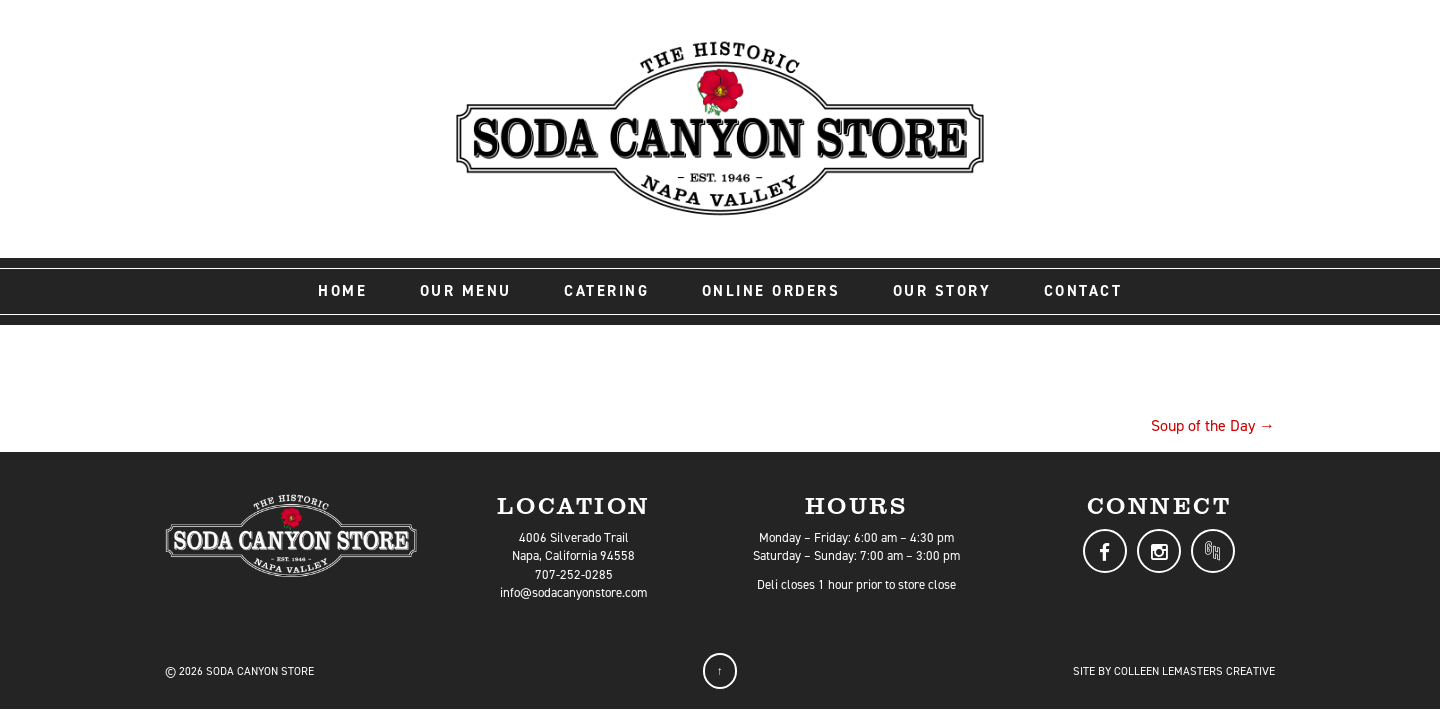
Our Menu (466, 291)
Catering (606, 291)
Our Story (942, 291)
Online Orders (771, 291)
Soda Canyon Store (260, 671)
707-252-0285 (574, 574)
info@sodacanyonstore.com (573, 592)
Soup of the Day (1213, 425)
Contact (1083, 291)
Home (342, 291)
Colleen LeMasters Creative (1194, 671)
